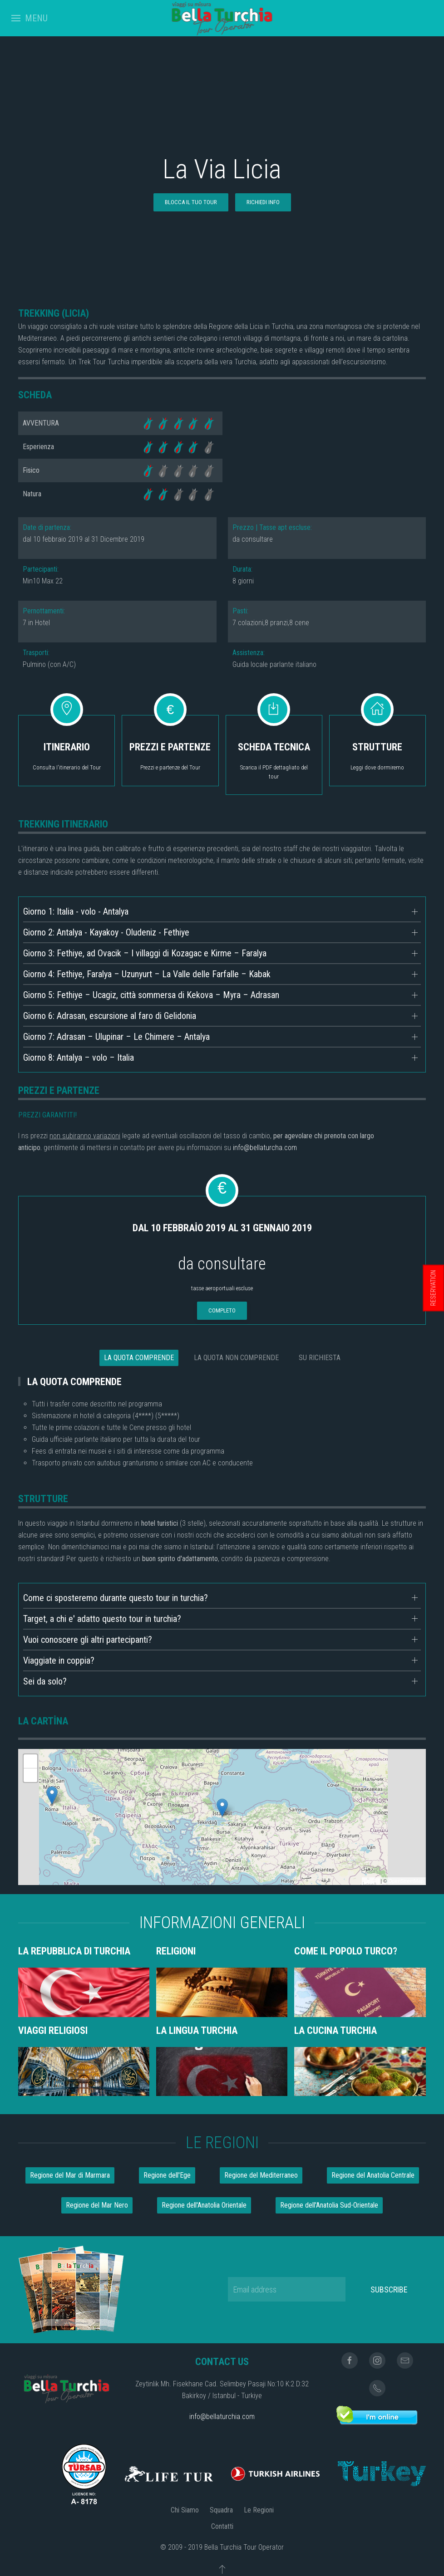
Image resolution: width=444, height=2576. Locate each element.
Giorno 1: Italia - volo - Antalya (75, 911)
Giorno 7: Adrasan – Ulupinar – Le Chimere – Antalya (116, 1036)
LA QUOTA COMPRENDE (139, 1357)
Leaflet (371, 1881)
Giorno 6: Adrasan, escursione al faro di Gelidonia (109, 1015)
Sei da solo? (45, 1681)
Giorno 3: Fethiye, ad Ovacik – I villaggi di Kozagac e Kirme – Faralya (144, 953)
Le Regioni (259, 2510)
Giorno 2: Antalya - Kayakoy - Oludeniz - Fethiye (106, 932)
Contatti (222, 2526)
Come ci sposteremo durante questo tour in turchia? (115, 1597)
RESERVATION (433, 1288)
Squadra (221, 2510)
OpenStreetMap (406, 1881)
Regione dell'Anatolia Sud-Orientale (329, 2205)
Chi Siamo (185, 2510)
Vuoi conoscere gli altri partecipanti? (87, 1639)
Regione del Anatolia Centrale (372, 2175)
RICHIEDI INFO (263, 202)
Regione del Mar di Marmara (70, 2175)
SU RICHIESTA (319, 1357)
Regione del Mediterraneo (261, 2175)
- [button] (30, 1775)
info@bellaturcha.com (265, 1147)
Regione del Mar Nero (97, 2205)
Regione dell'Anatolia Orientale (204, 2205)
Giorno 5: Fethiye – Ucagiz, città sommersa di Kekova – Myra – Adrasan (151, 994)
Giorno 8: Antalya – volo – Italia (78, 1057)
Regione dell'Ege (167, 2175)
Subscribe (389, 2289)
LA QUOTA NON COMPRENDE (236, 1357)
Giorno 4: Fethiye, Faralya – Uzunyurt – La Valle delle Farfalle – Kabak (147, 974)
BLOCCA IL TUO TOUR (191, 202)
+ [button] (31, 1761)
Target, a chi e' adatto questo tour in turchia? (102, 1618)
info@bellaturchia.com (222, 2416)
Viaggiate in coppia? (58, 1660)
